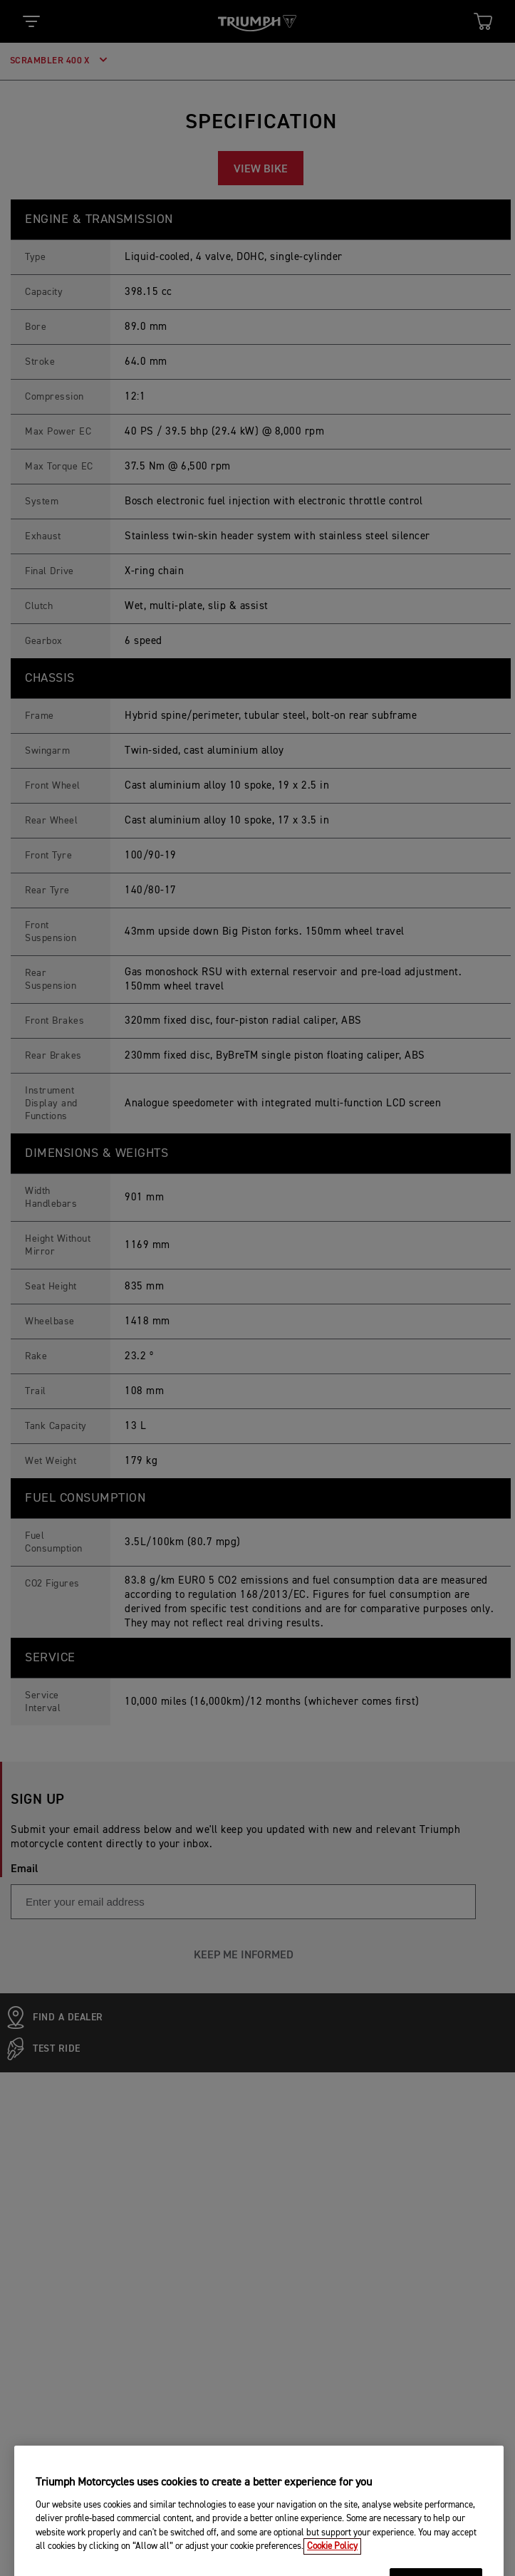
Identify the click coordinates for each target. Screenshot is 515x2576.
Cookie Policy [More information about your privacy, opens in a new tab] (332, 2565)
